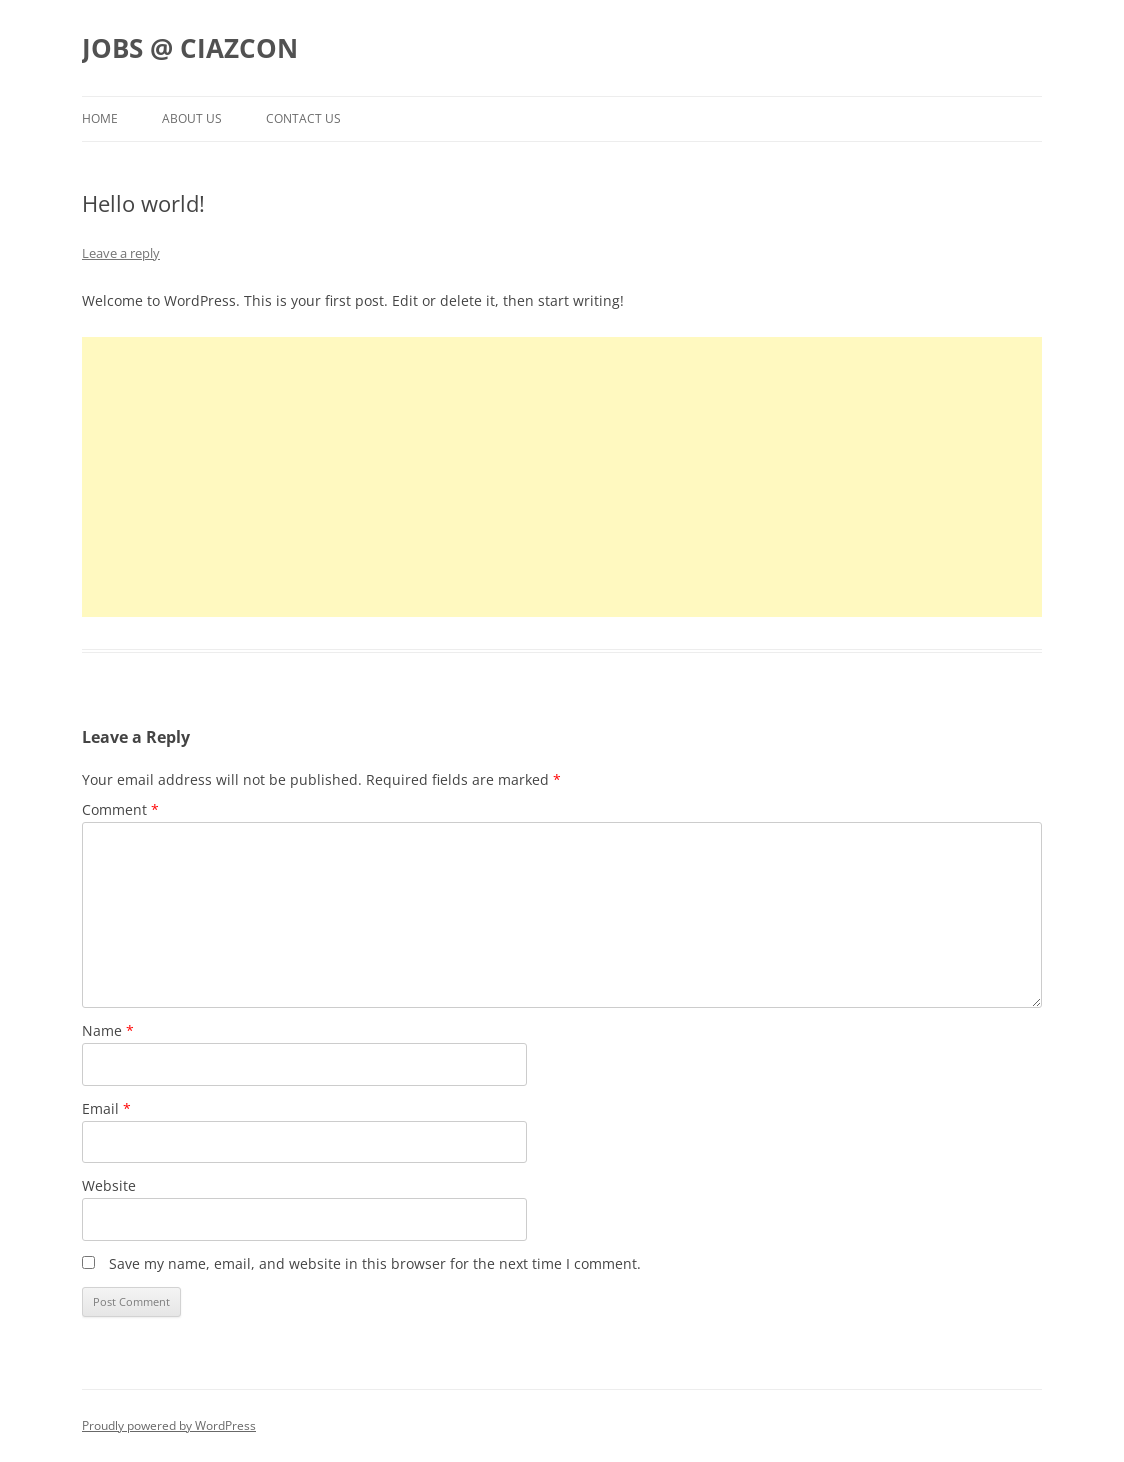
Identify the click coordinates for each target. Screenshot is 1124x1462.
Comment (120, 809)
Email (106, 1108)
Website (109, 1185)
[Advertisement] (562, 477)
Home (100, 118)
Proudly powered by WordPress (169, 1425)
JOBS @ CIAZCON (190, 48)
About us (192, 118)
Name (108, 1030)
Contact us (303, 118)
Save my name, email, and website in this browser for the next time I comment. (375, 1263)
